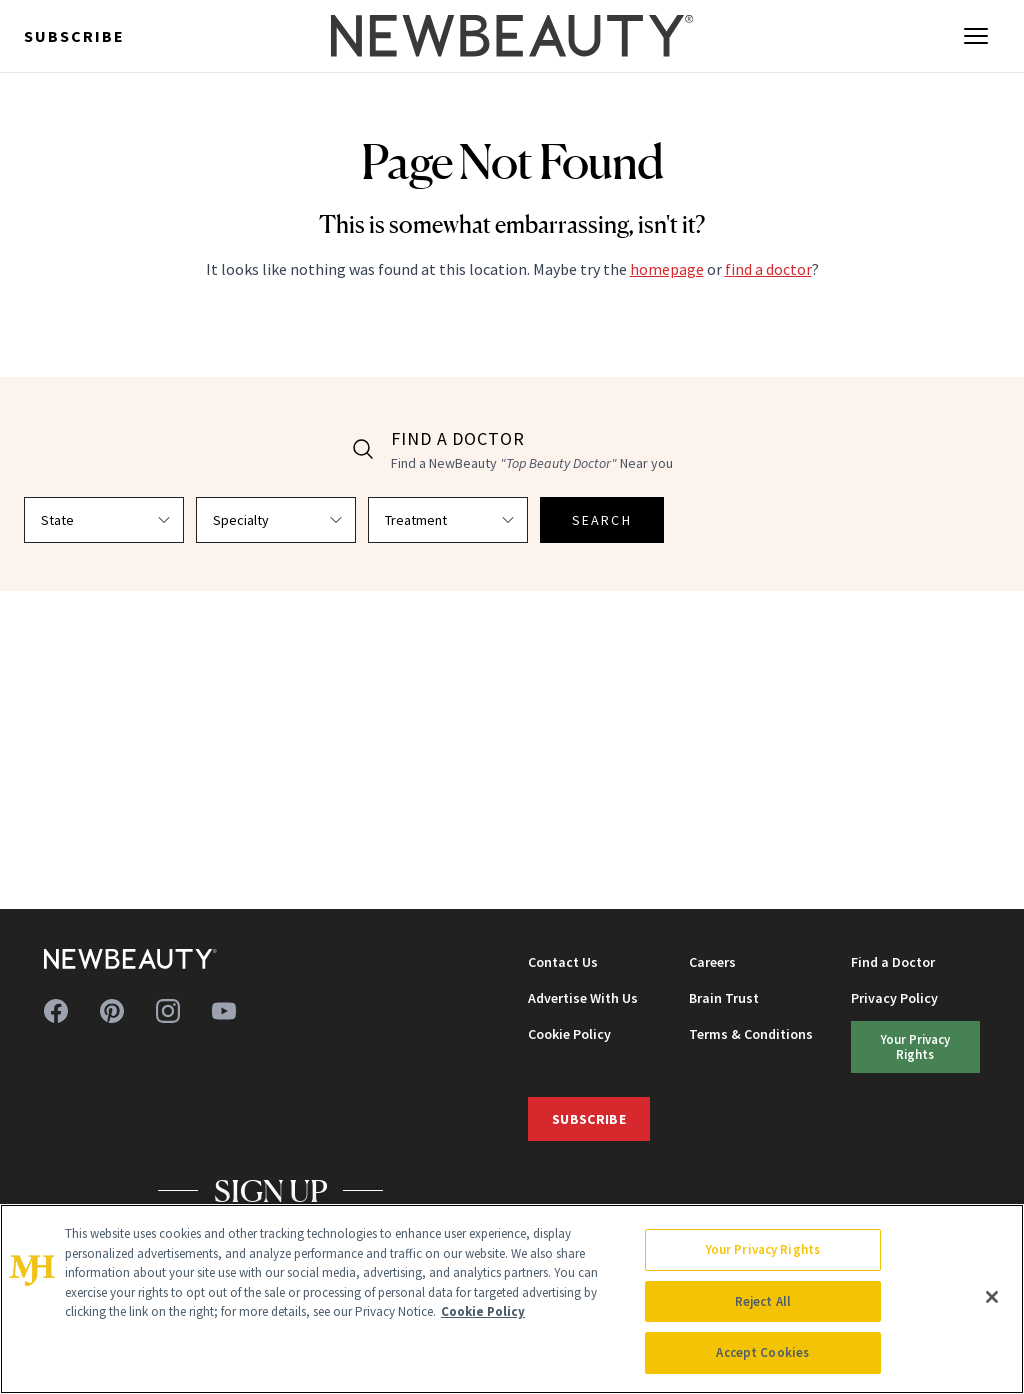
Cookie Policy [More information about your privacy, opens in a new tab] (483, 1311)
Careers (712, 962)
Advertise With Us (583, 998)
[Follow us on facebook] (56, 1011)
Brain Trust (724, 998)
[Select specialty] (276, 520)
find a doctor (768, 269)
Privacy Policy (894, 998)
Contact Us (563, 962)
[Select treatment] (448, 520)
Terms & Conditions (751, 1034)
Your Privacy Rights (915, 1046)
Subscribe (74, 36)
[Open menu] (976, 36)
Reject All (763, 1301)
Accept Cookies (762, 1352)
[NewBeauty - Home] (512, 36)
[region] (512, 1299)
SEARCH (602, 520)
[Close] (992, 1297)
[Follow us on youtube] (224, 1011)
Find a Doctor (893, 962)
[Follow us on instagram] (168, 1011)
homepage (667, 269)
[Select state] (104, 520)
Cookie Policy (569, 1034)
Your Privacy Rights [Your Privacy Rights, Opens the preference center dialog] (763, 1249)
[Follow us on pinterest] (112, 1011)
